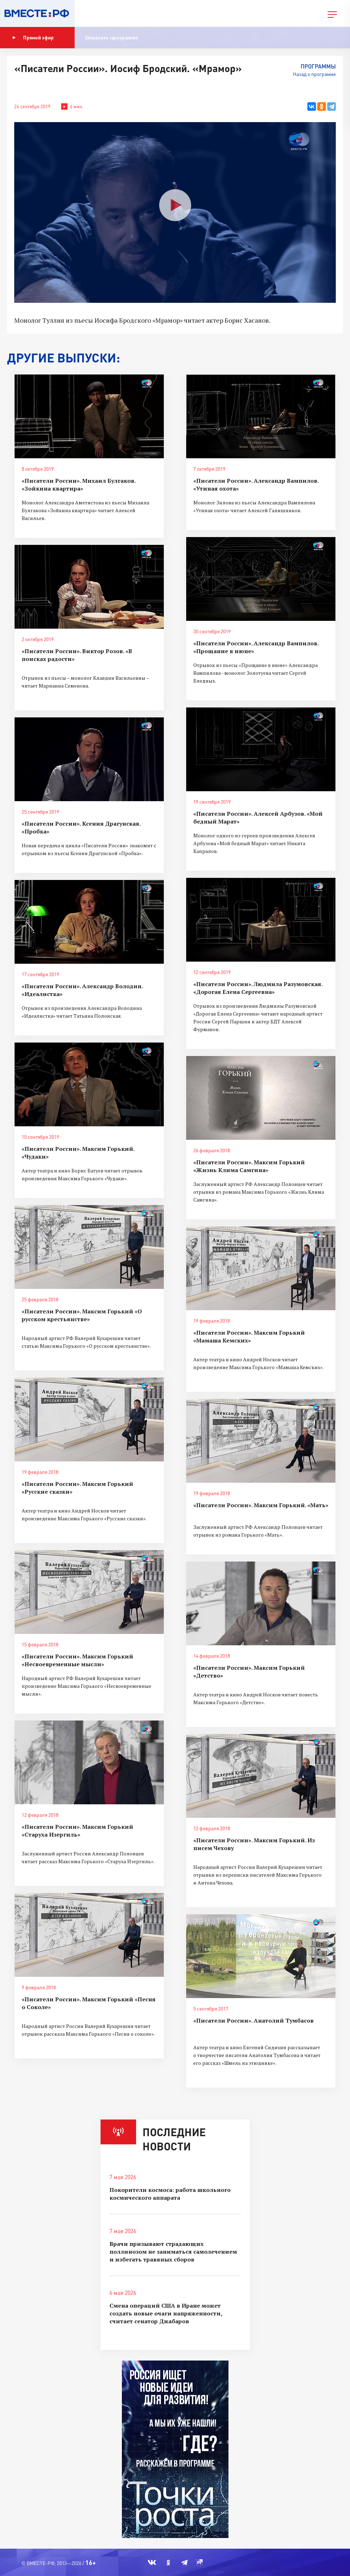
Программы (318, 66)
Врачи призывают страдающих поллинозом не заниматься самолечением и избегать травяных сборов (173, 2251)
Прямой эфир (33, 37)
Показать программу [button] (111, 37)
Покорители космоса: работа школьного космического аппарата (170, 2194)
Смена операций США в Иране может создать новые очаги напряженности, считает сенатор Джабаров (165, 2313)
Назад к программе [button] (314, 74)
